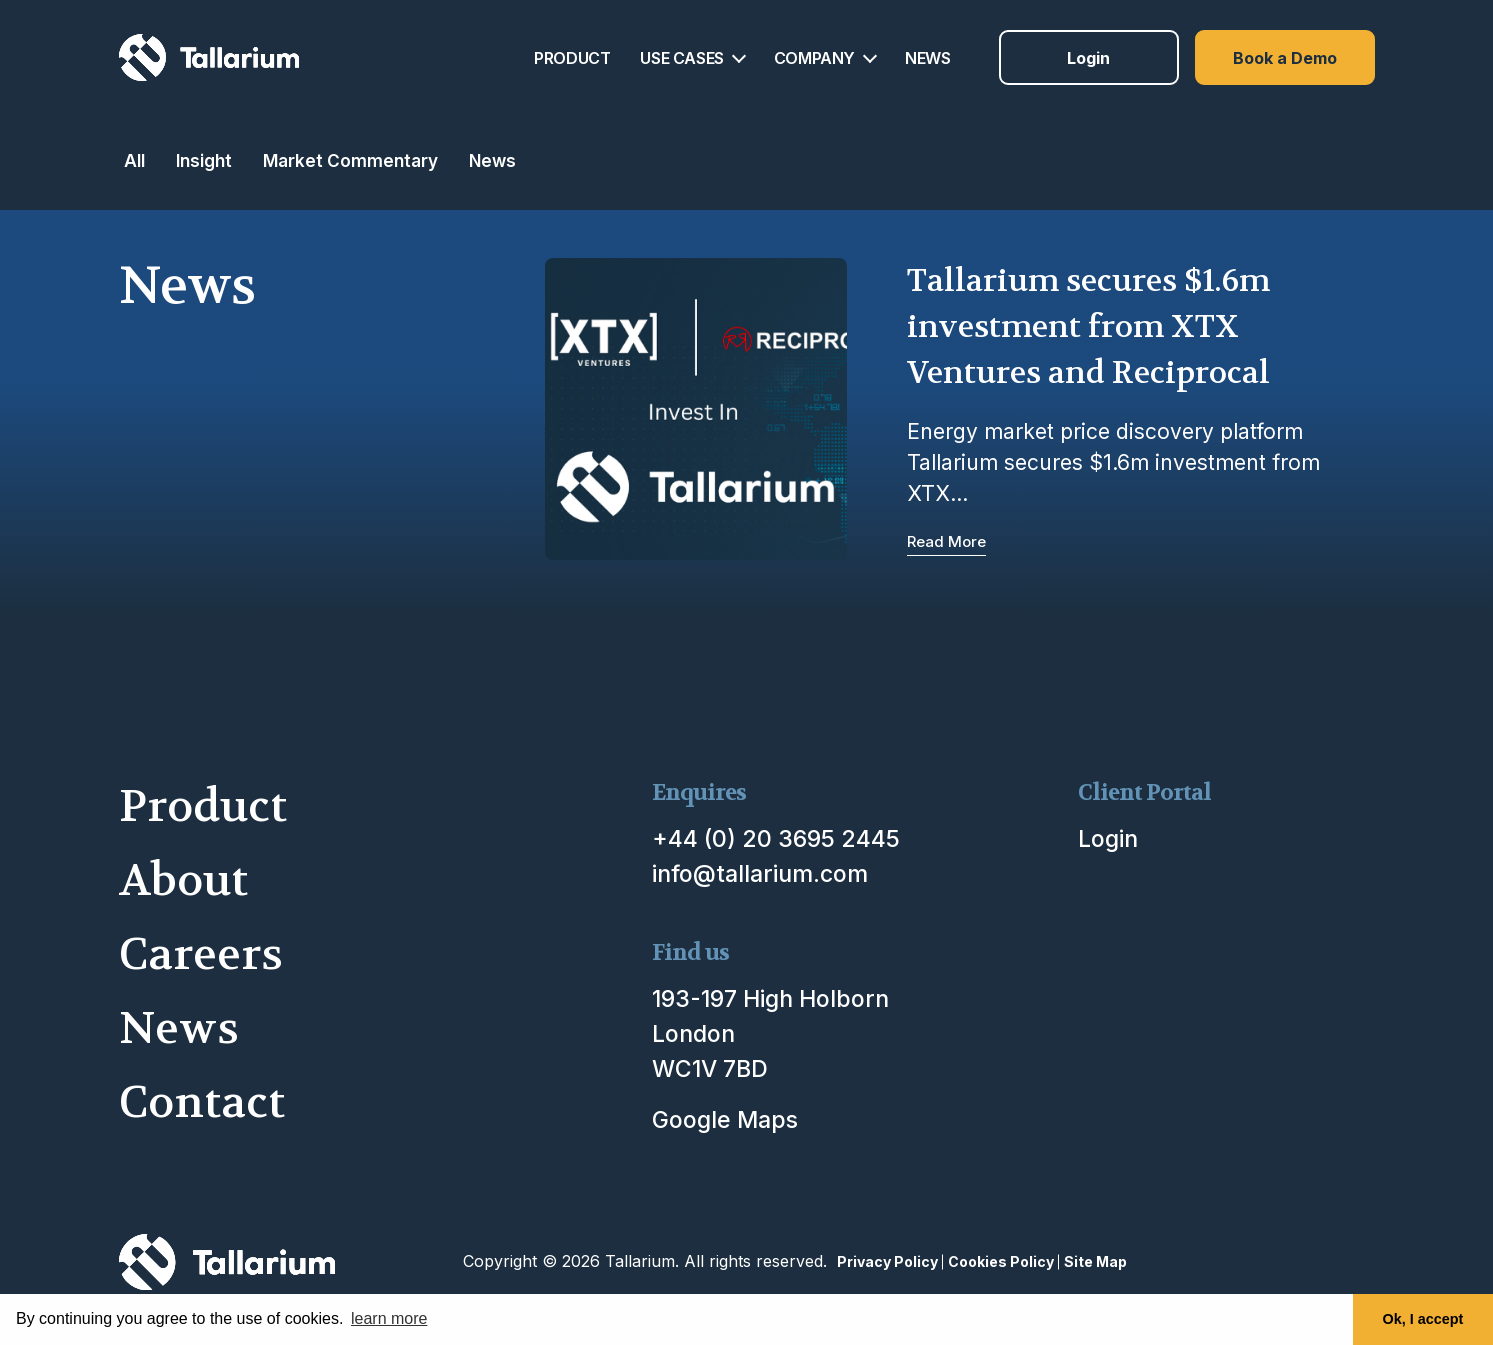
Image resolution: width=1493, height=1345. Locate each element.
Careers (201, 954)
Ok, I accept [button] (1423, 1319)
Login (1088, 58)
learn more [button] (389, 1318)
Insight (204, 160)
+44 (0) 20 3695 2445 (776, 839)
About (183, 880)
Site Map (1095, 1261)
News (492, 160)
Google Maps (725, 1120)
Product (203, 806)
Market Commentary (350, 160)
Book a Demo (1285, 58)
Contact (202, 1102)
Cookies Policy (1001, 1261)
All (134, 160)
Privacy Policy (887, 1261)
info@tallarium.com (760, 874)
